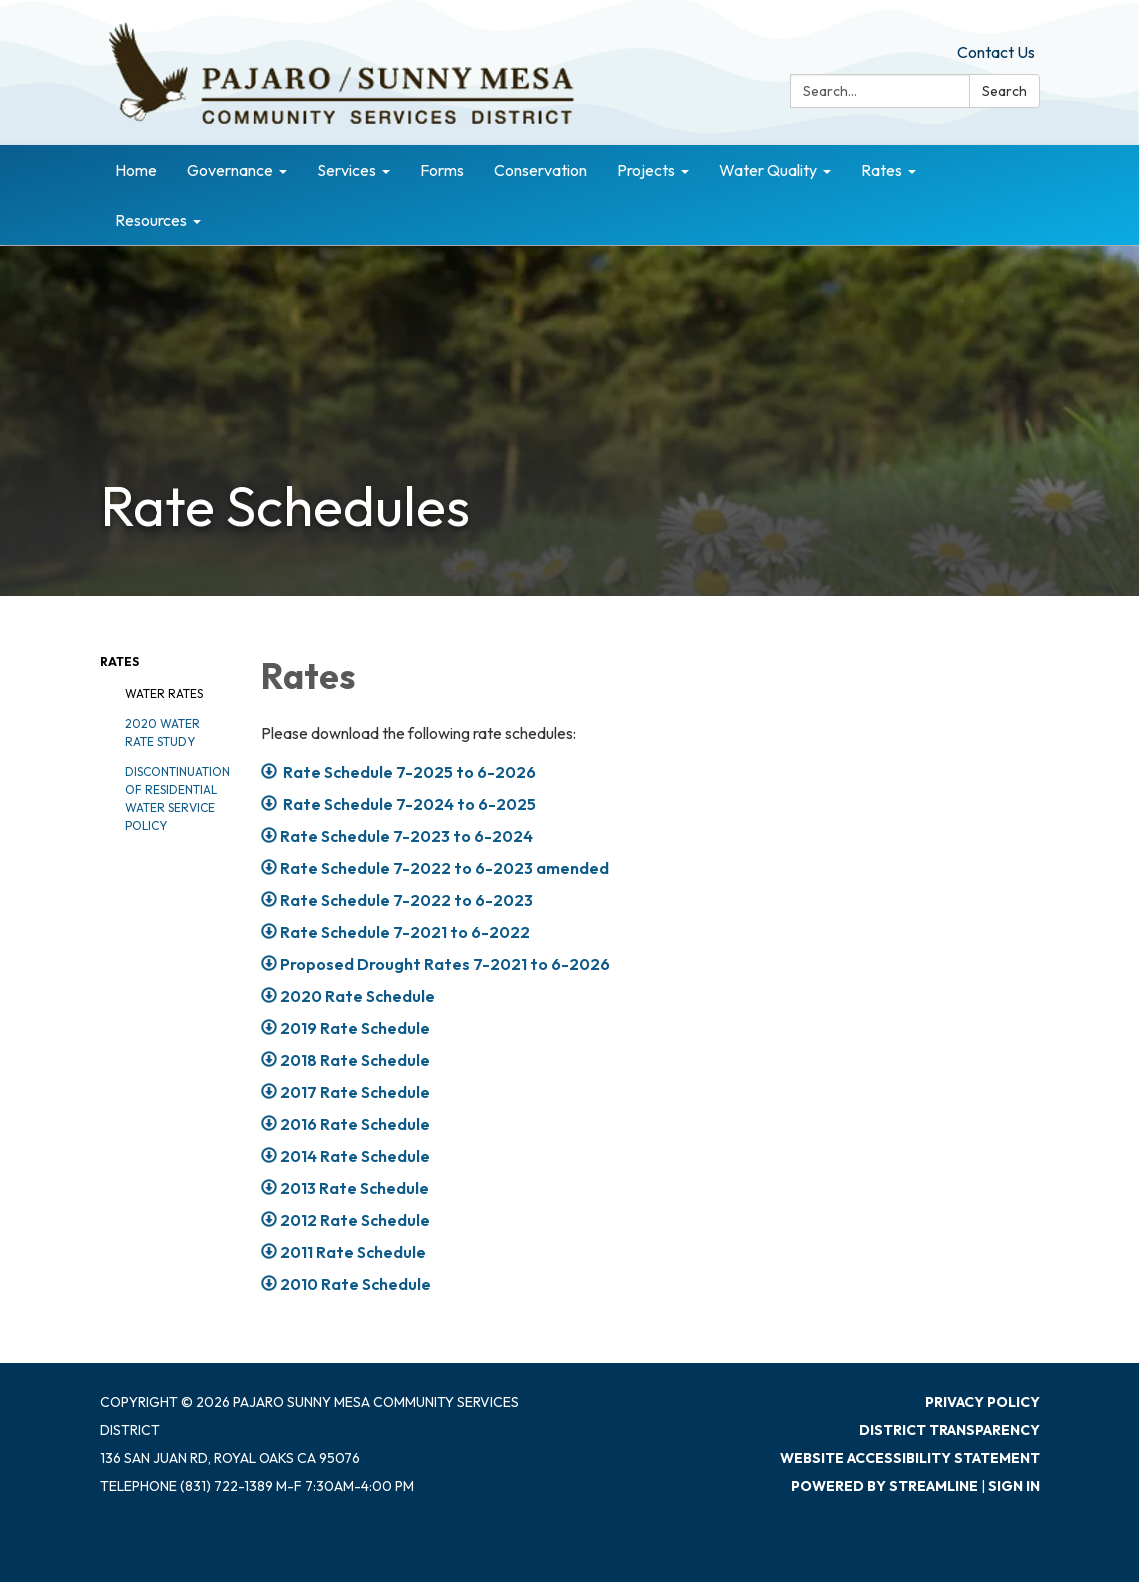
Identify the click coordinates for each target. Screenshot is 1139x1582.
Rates (119, 661)
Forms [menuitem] (442, 170)
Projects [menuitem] (646, 170)
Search (1004, 91)
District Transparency (949, 1430)
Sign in (1014, 1486)
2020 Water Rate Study (162, 732)
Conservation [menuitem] (540, 170)
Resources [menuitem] (151, 220)
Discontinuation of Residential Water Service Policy (177, 798)
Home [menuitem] (136, 170)
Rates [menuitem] (881, 170)
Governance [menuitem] (230, 170)
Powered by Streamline (884, 1486)
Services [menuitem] (346, 170)
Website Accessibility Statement (910, 1458)
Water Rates (164, 693)
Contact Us (996, 52)
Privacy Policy (982, 1402)
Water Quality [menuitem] (768, 170)
